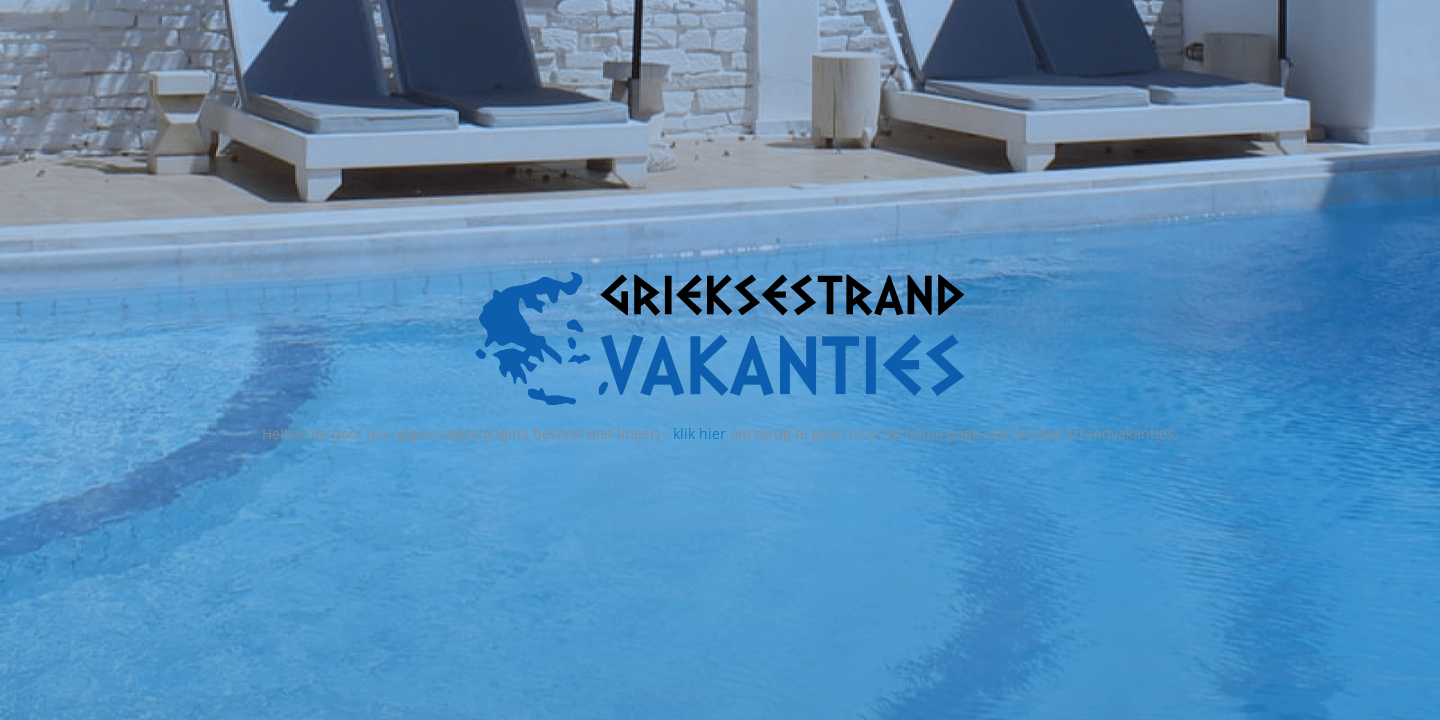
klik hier (699, 433)
